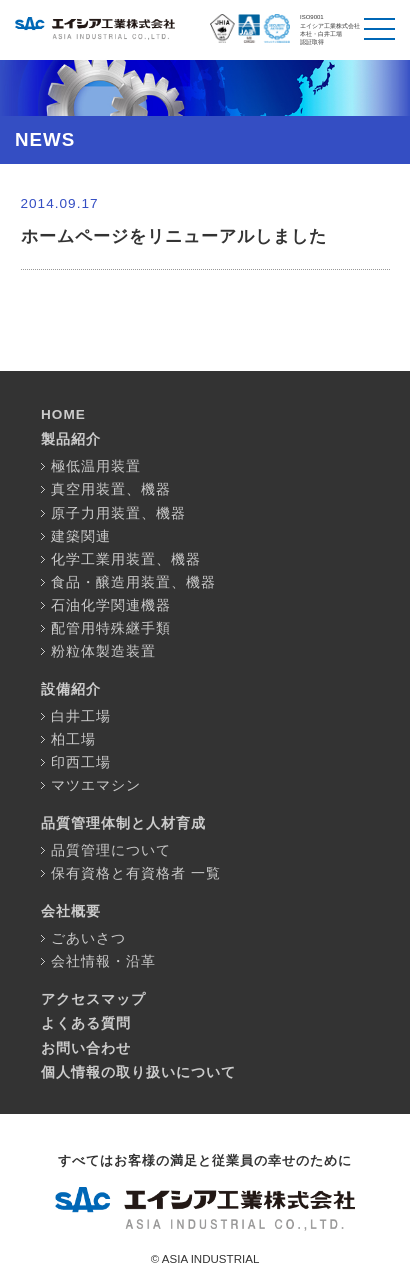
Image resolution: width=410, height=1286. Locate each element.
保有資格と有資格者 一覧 (136, 873)
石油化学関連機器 (111, 605)
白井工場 (81, 716)
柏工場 (73, 739)
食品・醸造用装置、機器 (133, 582)
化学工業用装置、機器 (126, 559)
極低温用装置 (96, 466)
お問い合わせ (86, 1048)
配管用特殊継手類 (111, 628)
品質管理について (111, 850)
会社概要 (71, 911)
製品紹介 (71, 439)
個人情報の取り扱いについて (138, 1072)
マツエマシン (96, 785)
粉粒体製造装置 (103, 651)
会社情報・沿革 (103, 961)
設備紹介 (71, 689)
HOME (63, 414)
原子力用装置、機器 (118, 513)
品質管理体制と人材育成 (123, 823)
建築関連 (81, 536)
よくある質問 (86, 1023)
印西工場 (81, 762)
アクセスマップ (93, 999)
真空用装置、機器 (111, 489)
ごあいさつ (88, 938)
